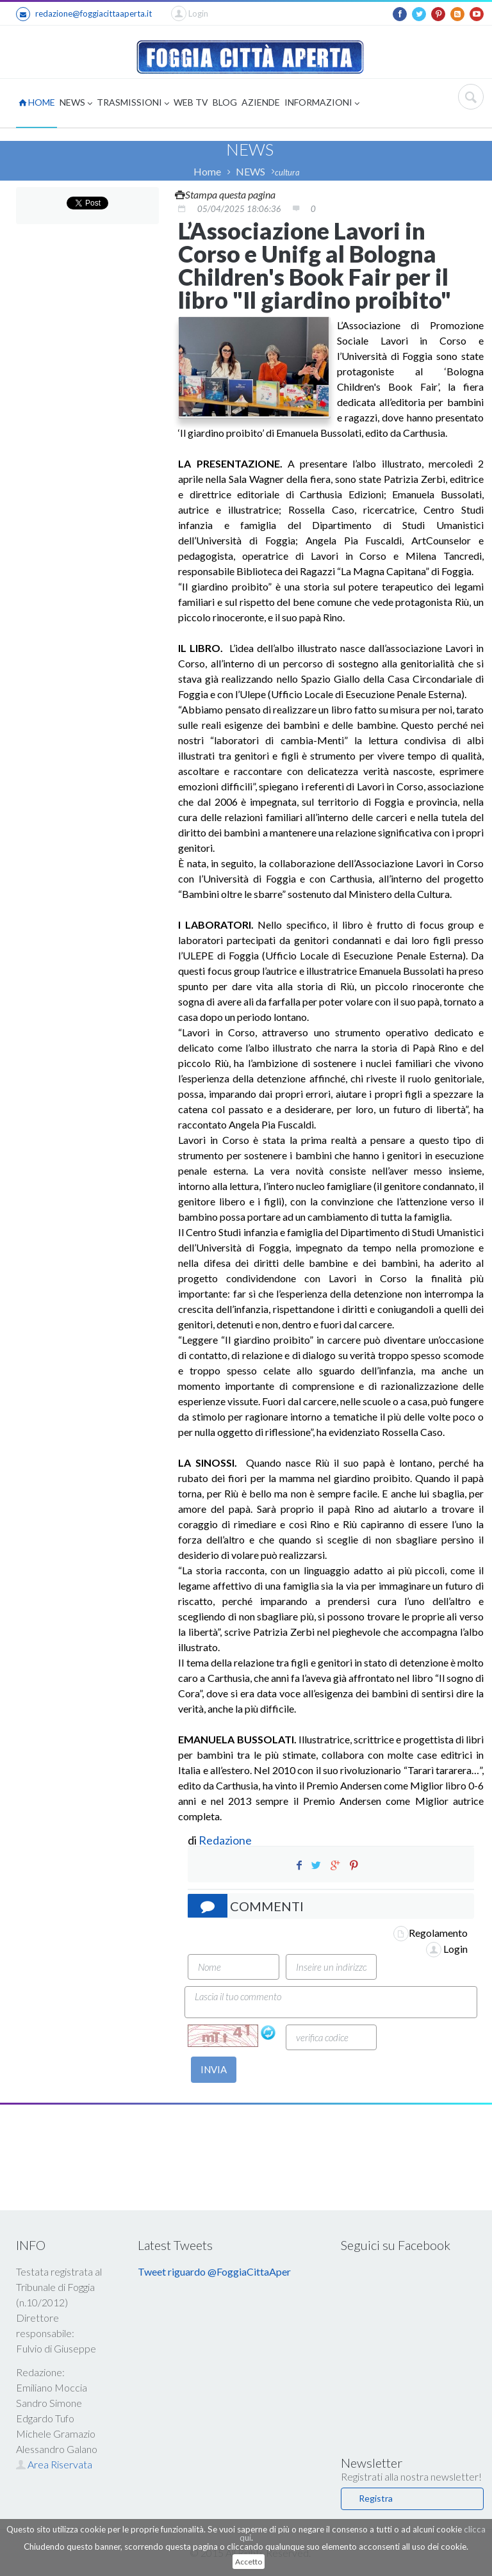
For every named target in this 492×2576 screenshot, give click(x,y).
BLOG (225, 102)
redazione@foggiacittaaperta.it (84, 14)
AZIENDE (261, 102)
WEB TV (191, 102)
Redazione (226, 1840)
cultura (287, 172)
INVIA (214, 2069)
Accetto (248, 2561)
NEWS (76, 103)
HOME (37, 102)
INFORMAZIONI (321, 103)
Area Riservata (54, 2464)
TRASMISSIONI (133, 103)
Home (207, 171)
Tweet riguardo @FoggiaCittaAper (214, 2271)
